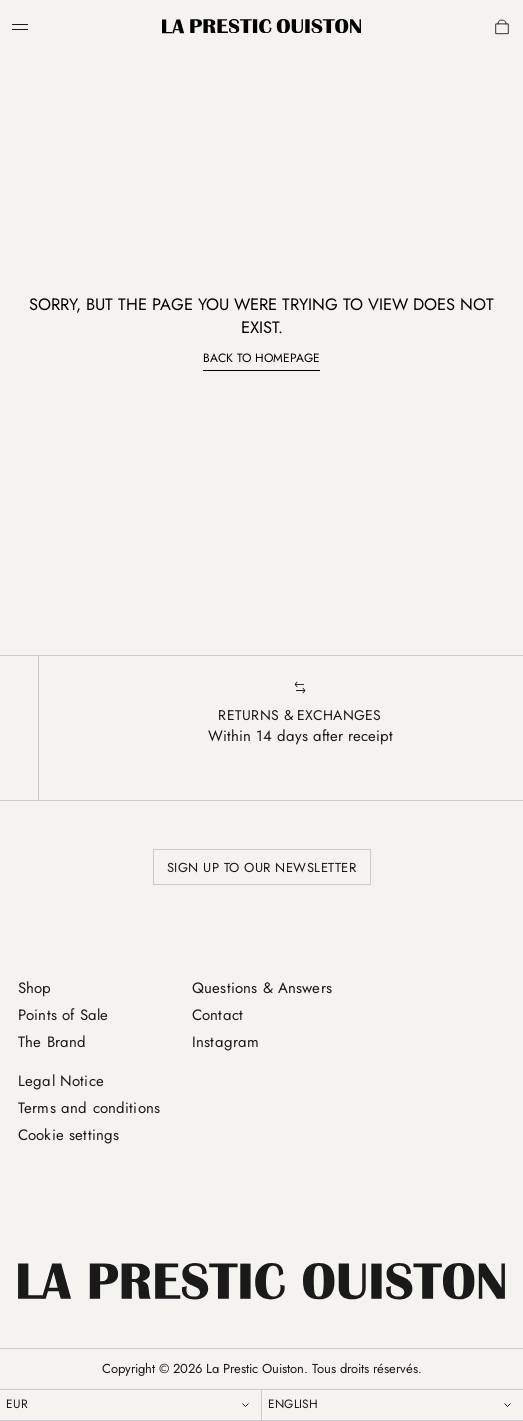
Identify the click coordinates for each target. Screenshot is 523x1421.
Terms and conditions (89, 1108)
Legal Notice (61, 1081)
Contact (217, 1015)
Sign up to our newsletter (262, 867)
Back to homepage (261, 358)
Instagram (225, 1042)
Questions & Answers (262, 988)
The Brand (52, 1042)
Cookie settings (68, 1135)
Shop (35, 988)
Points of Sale (63, 1015)
